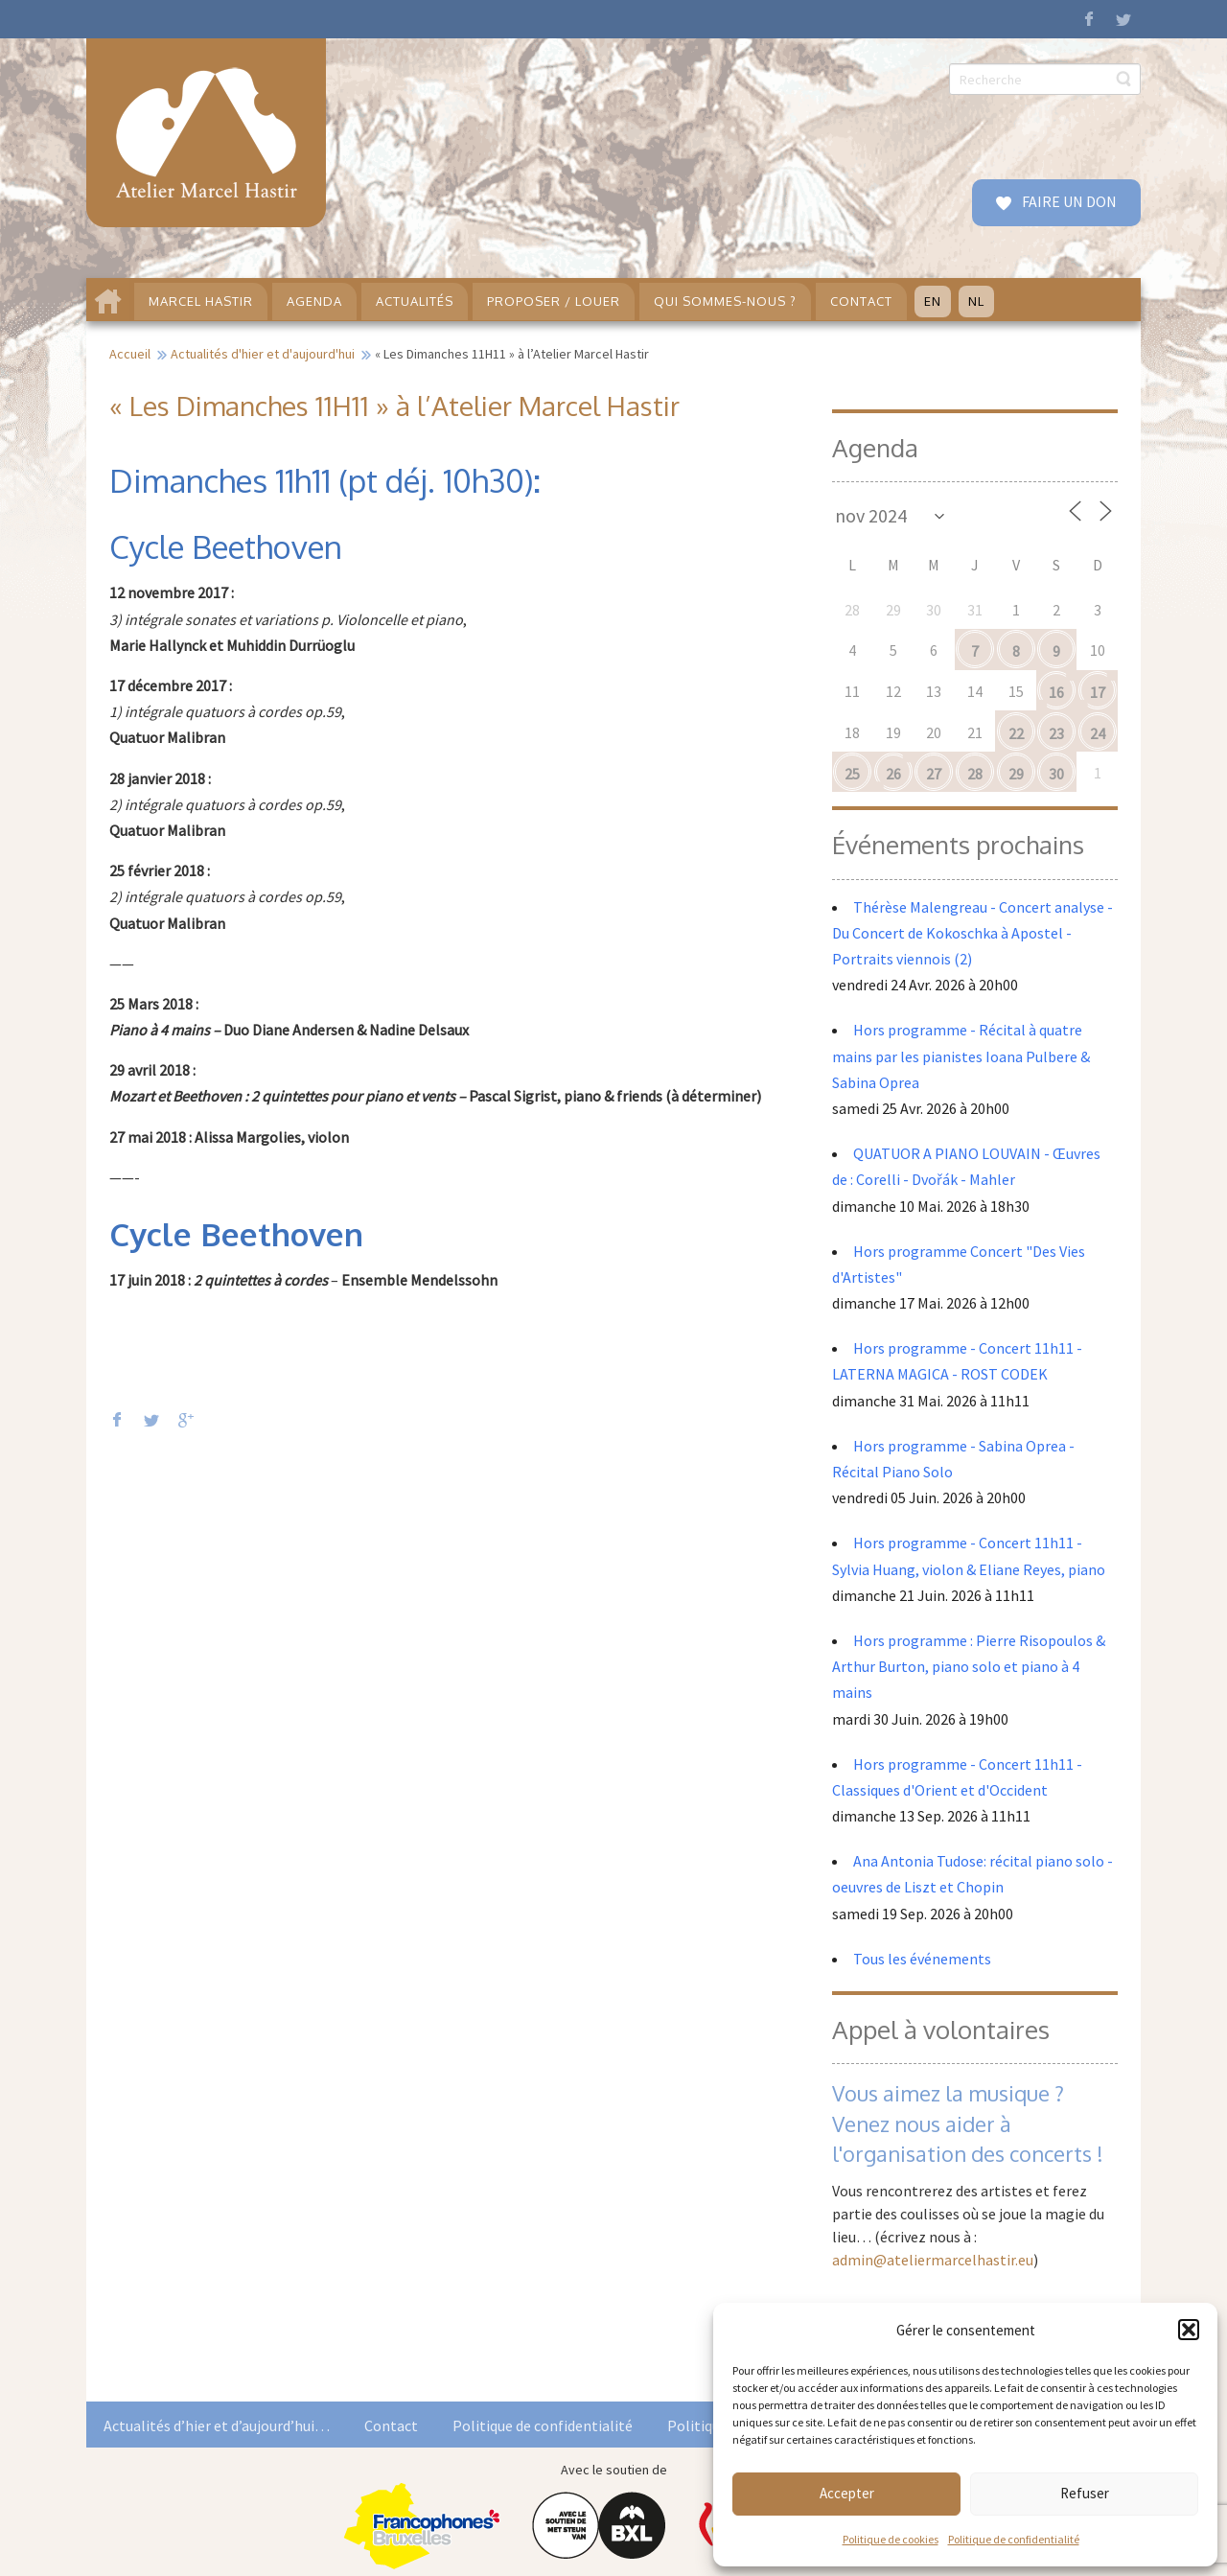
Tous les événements (922, 1958)
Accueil (129, 353)
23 (1056, 733)
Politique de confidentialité (1013, 2539)
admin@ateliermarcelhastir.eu (932, 2259)
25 (852, 773)
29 (1016, 773)
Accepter (847, 2493)
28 (975, 773)
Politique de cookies (890, 2539)
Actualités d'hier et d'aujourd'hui (263, 353)
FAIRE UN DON (1068, 201)
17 (1097, 692)
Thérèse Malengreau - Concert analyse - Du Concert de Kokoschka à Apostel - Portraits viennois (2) (972, 932)
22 (1016, 733)
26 (893, 773)
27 (933, 773)
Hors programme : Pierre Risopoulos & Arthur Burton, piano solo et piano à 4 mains (968, 1666)
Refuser (1084, 2493)
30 (1056, 773)
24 (1097, 733)
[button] (1188, 2329)
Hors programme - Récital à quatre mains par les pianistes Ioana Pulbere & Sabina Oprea (961, 1055)
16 (1056, 692)
